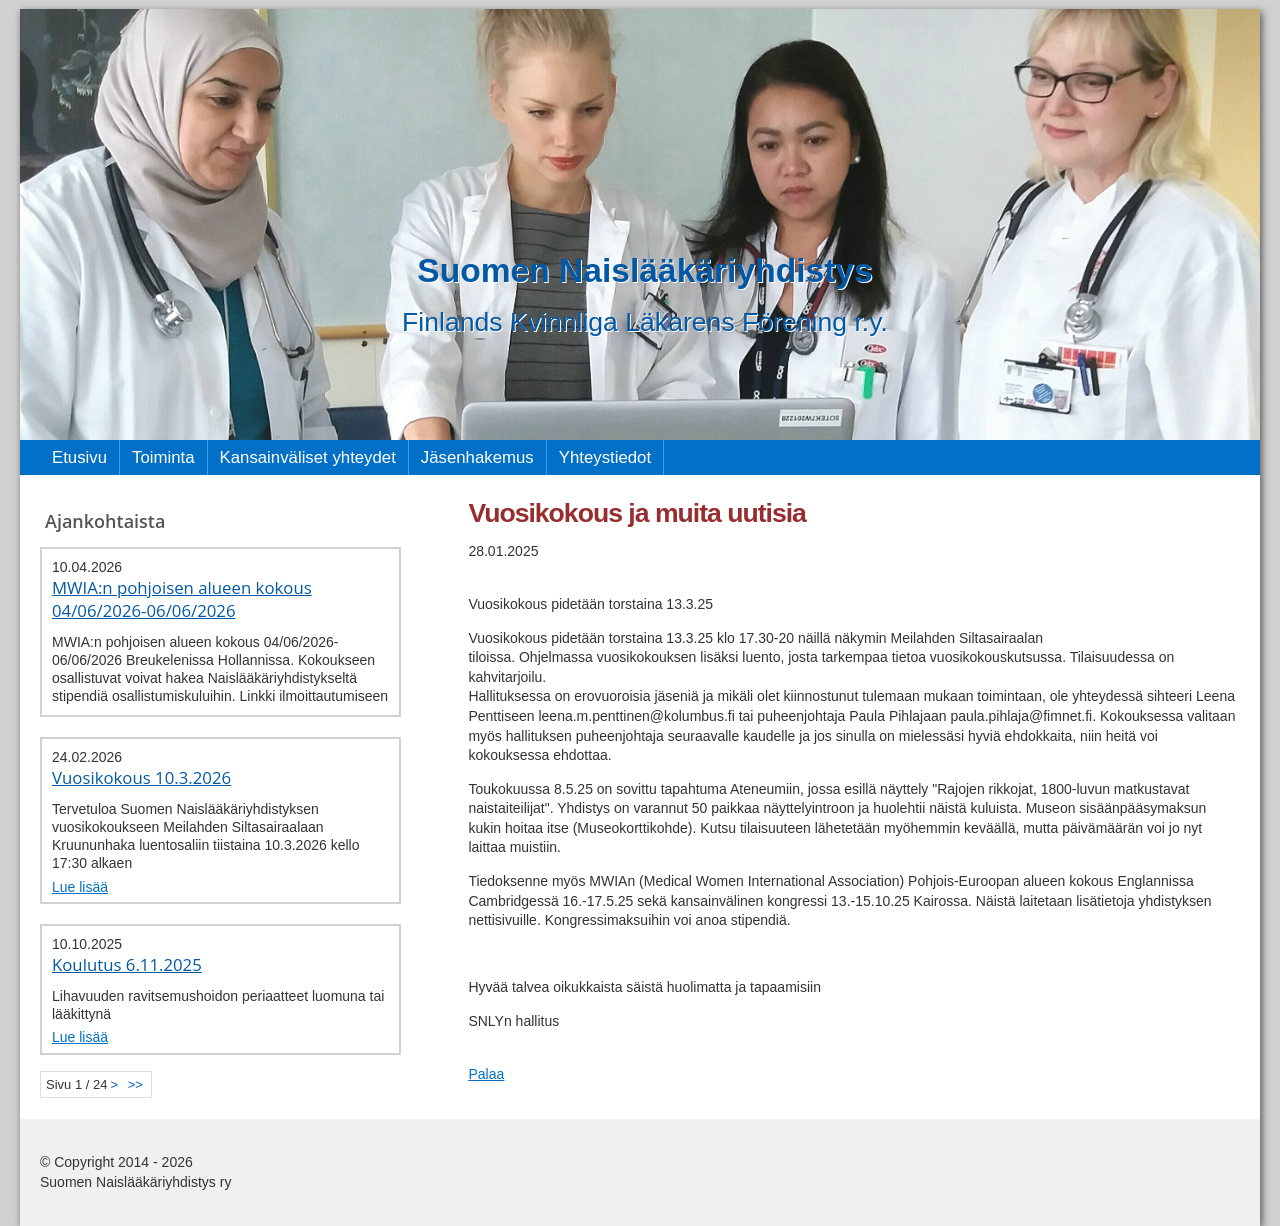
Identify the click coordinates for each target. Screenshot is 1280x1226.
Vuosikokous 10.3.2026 (141, 777)
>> (135, 1084)
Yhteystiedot (605, 457)
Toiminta (163, 457)
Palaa (486, 1074)
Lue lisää (80, 887)
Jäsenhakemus (477, 457)
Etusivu (79, 457)
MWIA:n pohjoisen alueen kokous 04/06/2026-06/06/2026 (182, 599)
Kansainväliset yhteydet (308, 457)
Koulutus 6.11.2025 (127, 964)
